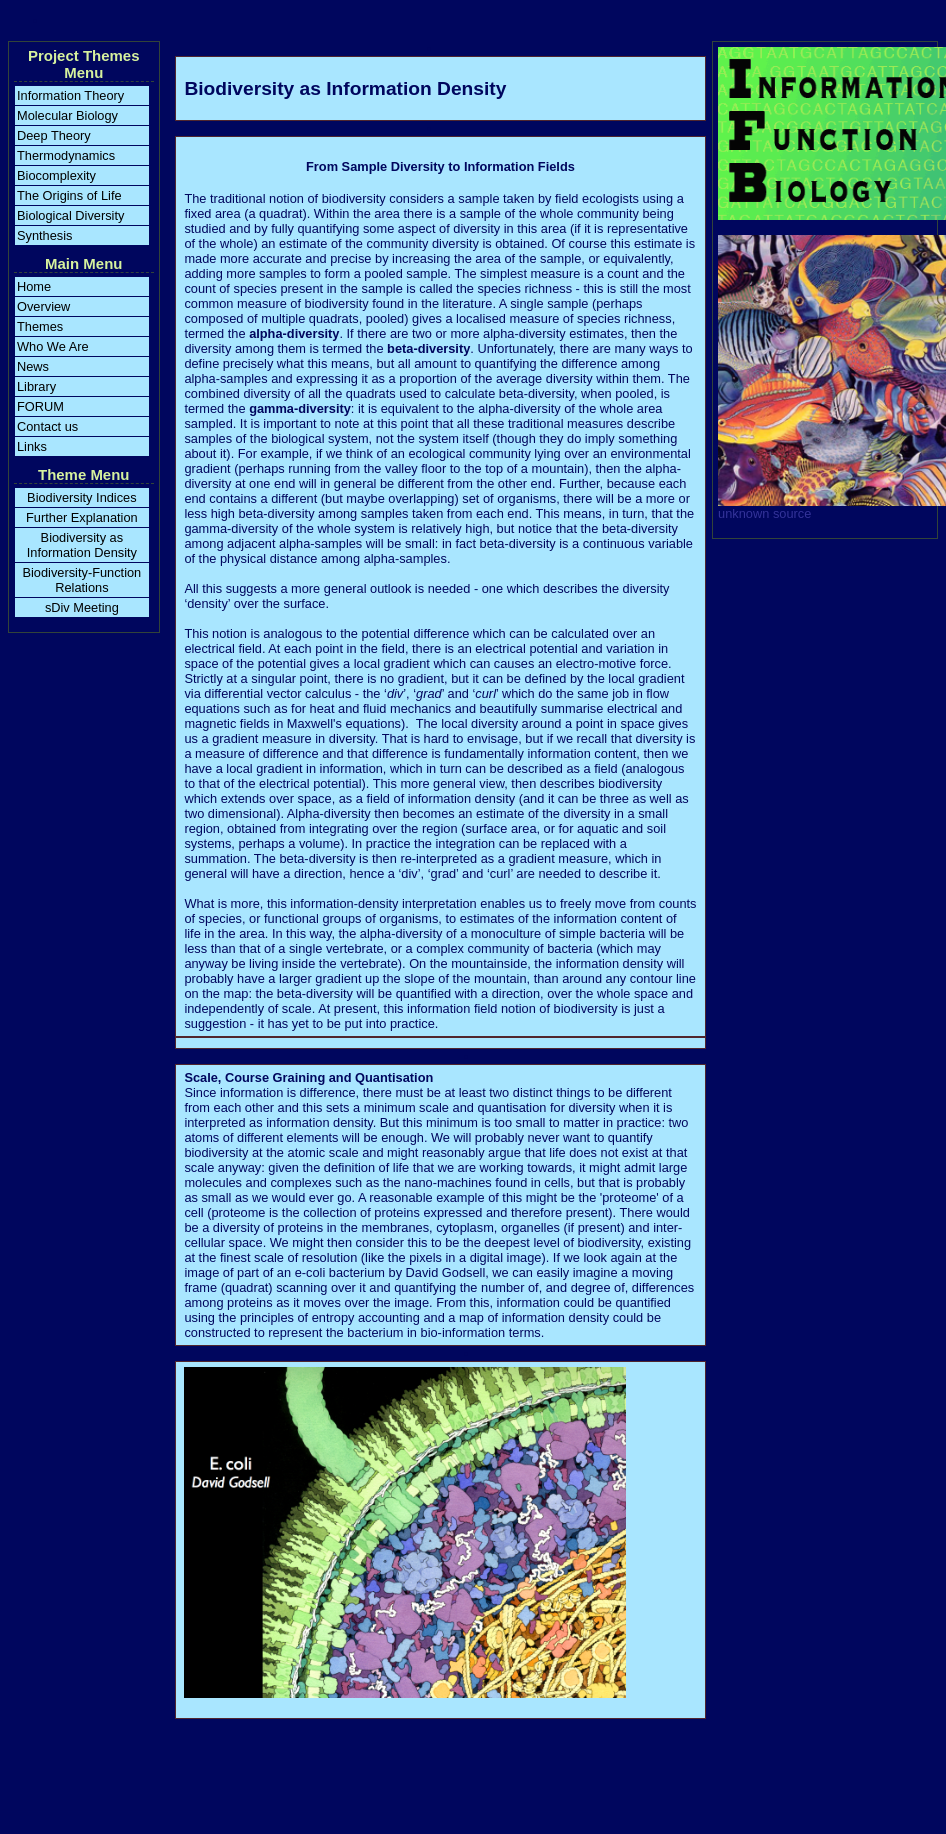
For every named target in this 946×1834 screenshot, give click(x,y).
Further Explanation (82, 517)
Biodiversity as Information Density (82, 545)
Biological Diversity (70, 215)
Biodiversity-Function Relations (81, 580)
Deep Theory (54, 135)
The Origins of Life (69, 195)
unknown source (764, 513)
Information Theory (70, 95)
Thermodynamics (66, 155)
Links (32, 446)
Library (36, 386)
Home (34, 286)
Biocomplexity (56, 175)
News (33, 366)
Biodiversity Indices (82, 497)
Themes (40, 326)
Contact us (47, 426)
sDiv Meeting (82, 607)
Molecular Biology (67, 115)
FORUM (40, 406)
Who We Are (53, 346)
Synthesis (44, 235)
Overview (43, 306)
